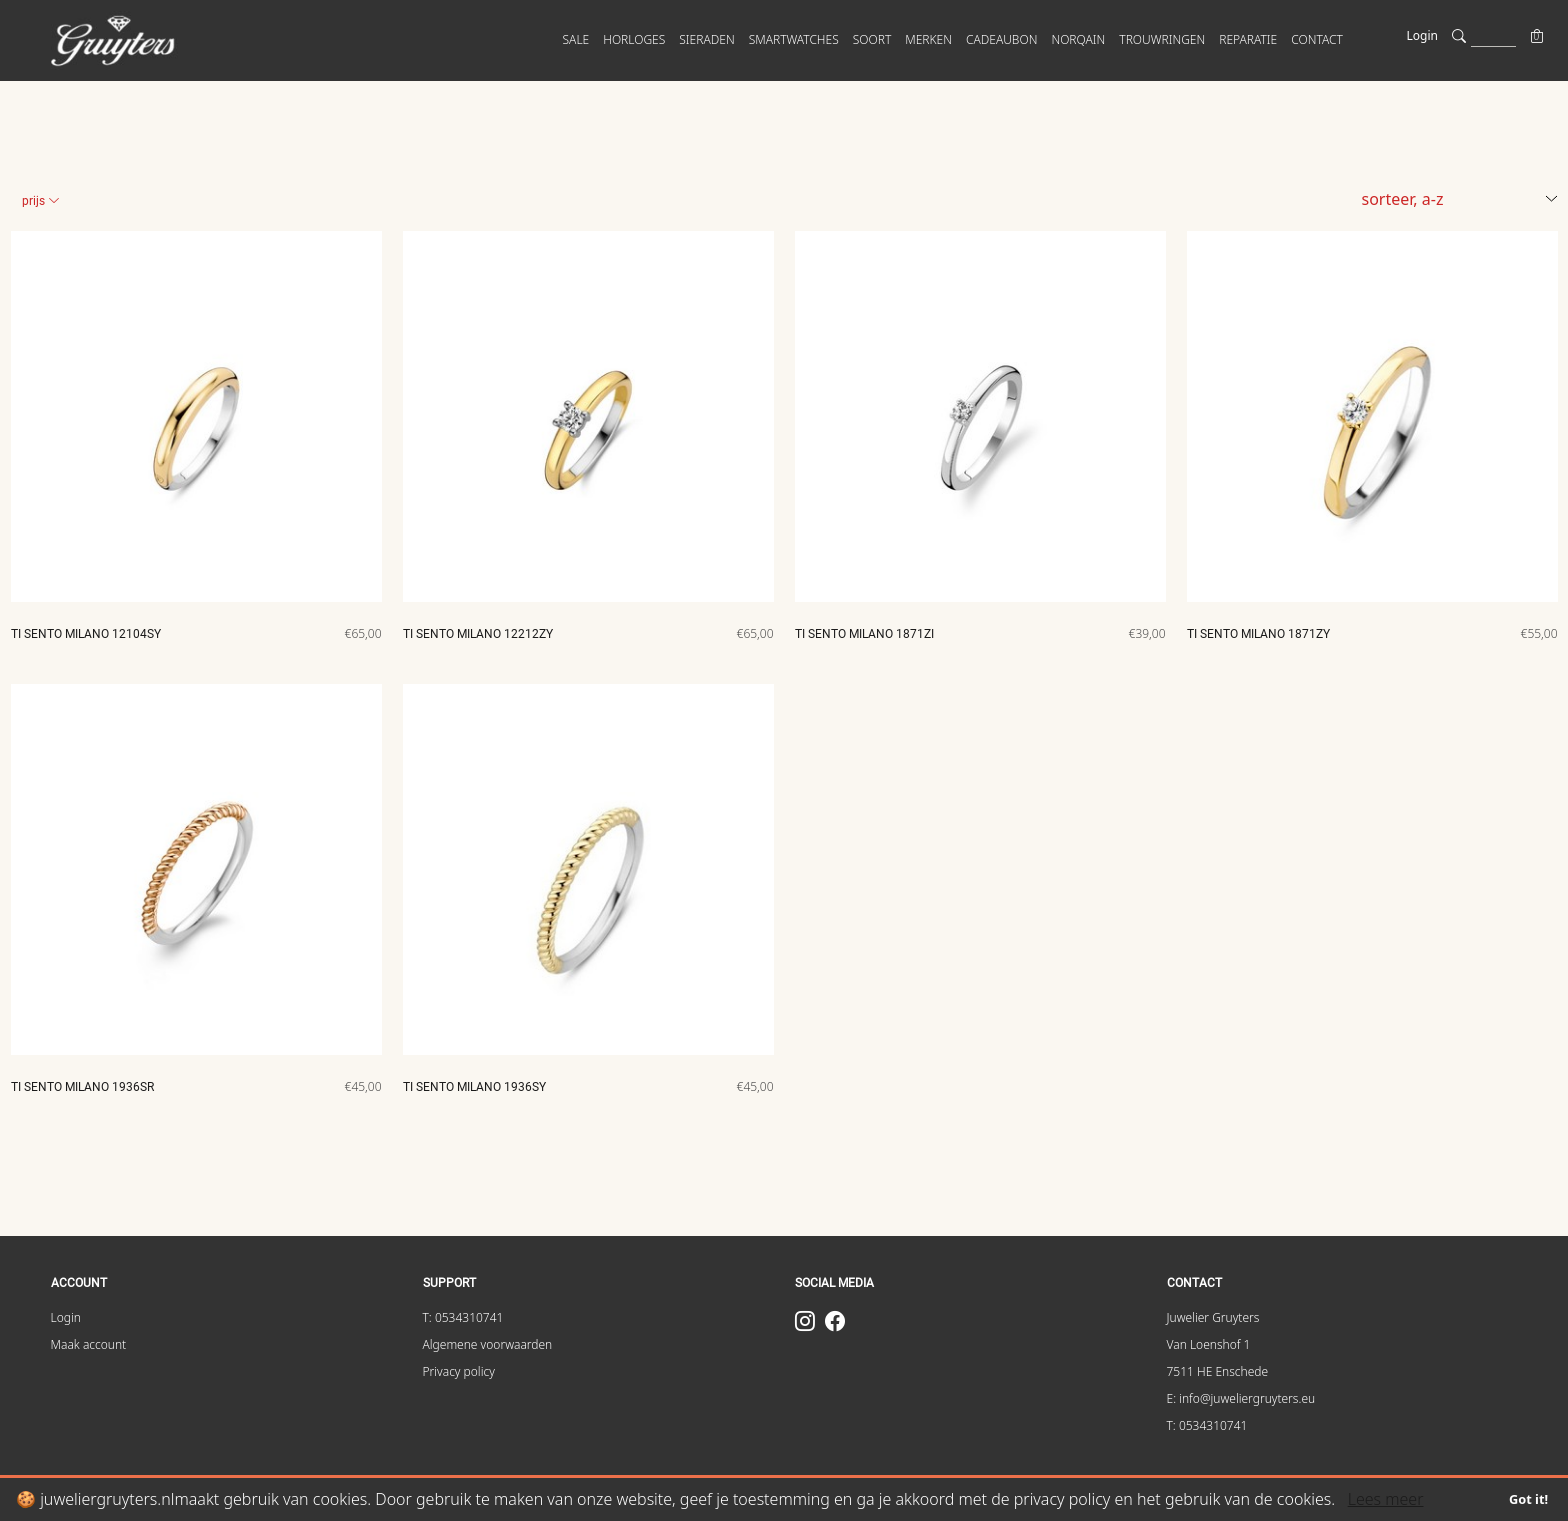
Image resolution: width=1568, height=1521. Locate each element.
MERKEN (928, 39)
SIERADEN (706, 39)
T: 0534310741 (463, 1317)
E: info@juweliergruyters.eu (1241, 1398)
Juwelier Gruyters (1213, 1317)
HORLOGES (634, 39)
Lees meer (1386, 1499)
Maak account (89, 1344)
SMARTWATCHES (794, 39)
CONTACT (1317, 39)
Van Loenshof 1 (1209, 1344)
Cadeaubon (1001, 39)
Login (1422, 35)
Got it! (1528, 1499)
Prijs (41, 201)
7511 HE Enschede (1218, 1371)
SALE (576, 39)
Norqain (1078, 39)
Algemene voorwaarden (488, 1344)
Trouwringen (1162, 39)
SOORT (872, 39)
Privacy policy (459, 1371)
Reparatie (1248, 39)
